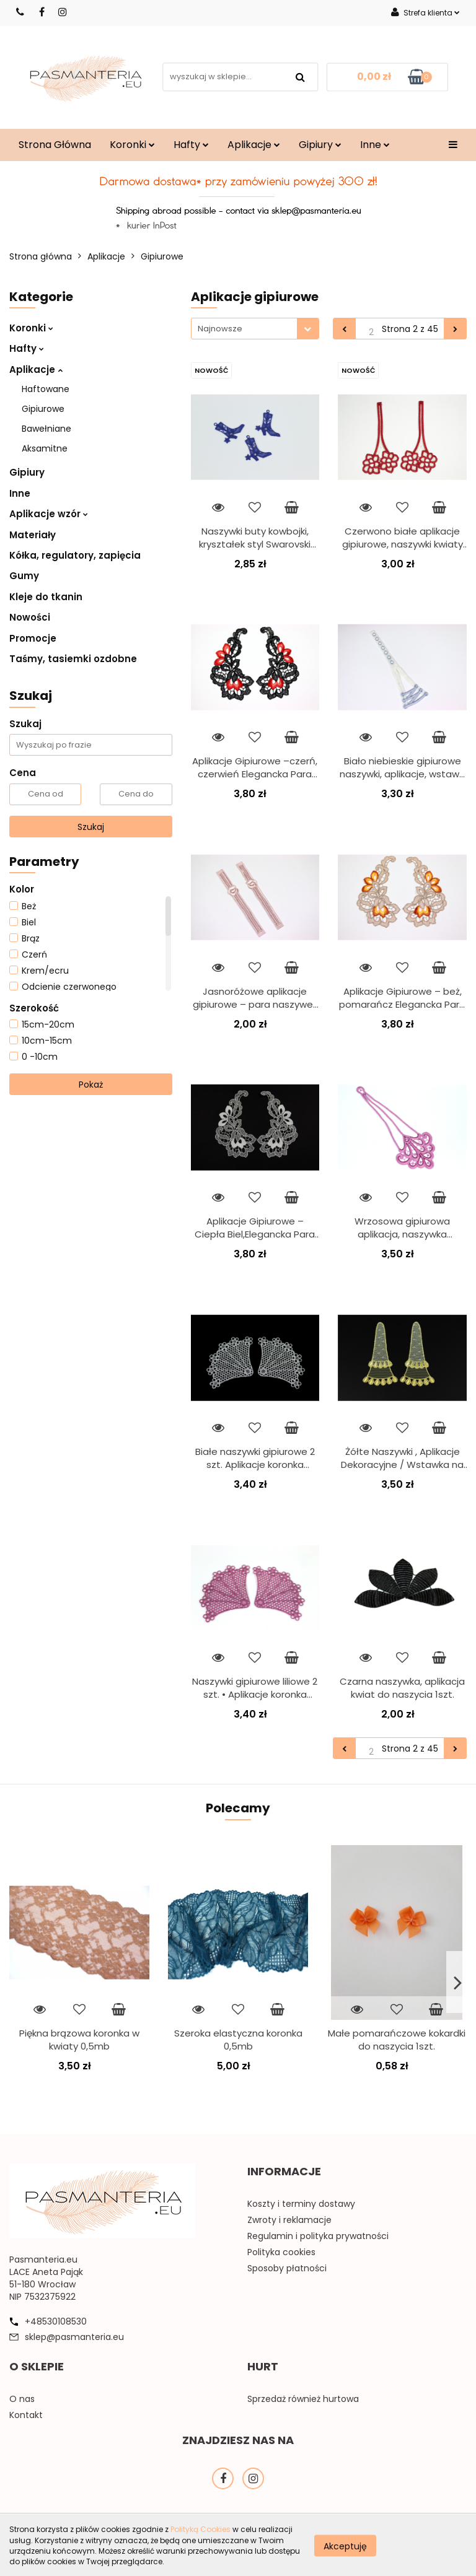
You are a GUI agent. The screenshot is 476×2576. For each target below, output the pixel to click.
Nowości (29, 617)
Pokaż (91, 1084)
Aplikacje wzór (48, 513)
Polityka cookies (281, 2252)
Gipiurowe (43, 409)
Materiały (32, 534)
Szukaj (90, 827)
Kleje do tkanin (45, 596)
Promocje (32, 638)
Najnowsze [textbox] (220, 328)
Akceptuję (345, 2545)
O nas (22, 2399)
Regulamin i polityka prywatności (318, 2236)
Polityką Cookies (200, 2529)
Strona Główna (55, 145)
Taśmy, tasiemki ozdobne (73, 658)
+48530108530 (56, 2321)
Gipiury (320, 145)
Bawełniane (46, 428)
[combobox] (255, 328)
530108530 (20, 12)
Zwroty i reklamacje (289, 2220)
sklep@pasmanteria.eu (74, 2337)
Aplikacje (253, 145)
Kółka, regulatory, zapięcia (75, 555)
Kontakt (26, 2415)
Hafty (191, 145)
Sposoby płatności (287, 2268)
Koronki (132, 145)
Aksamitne (45, 448)
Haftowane (45, 389)
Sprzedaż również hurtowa (303, 2399)
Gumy (24, 575)
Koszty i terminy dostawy (301, 2204)
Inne (375, 145)
